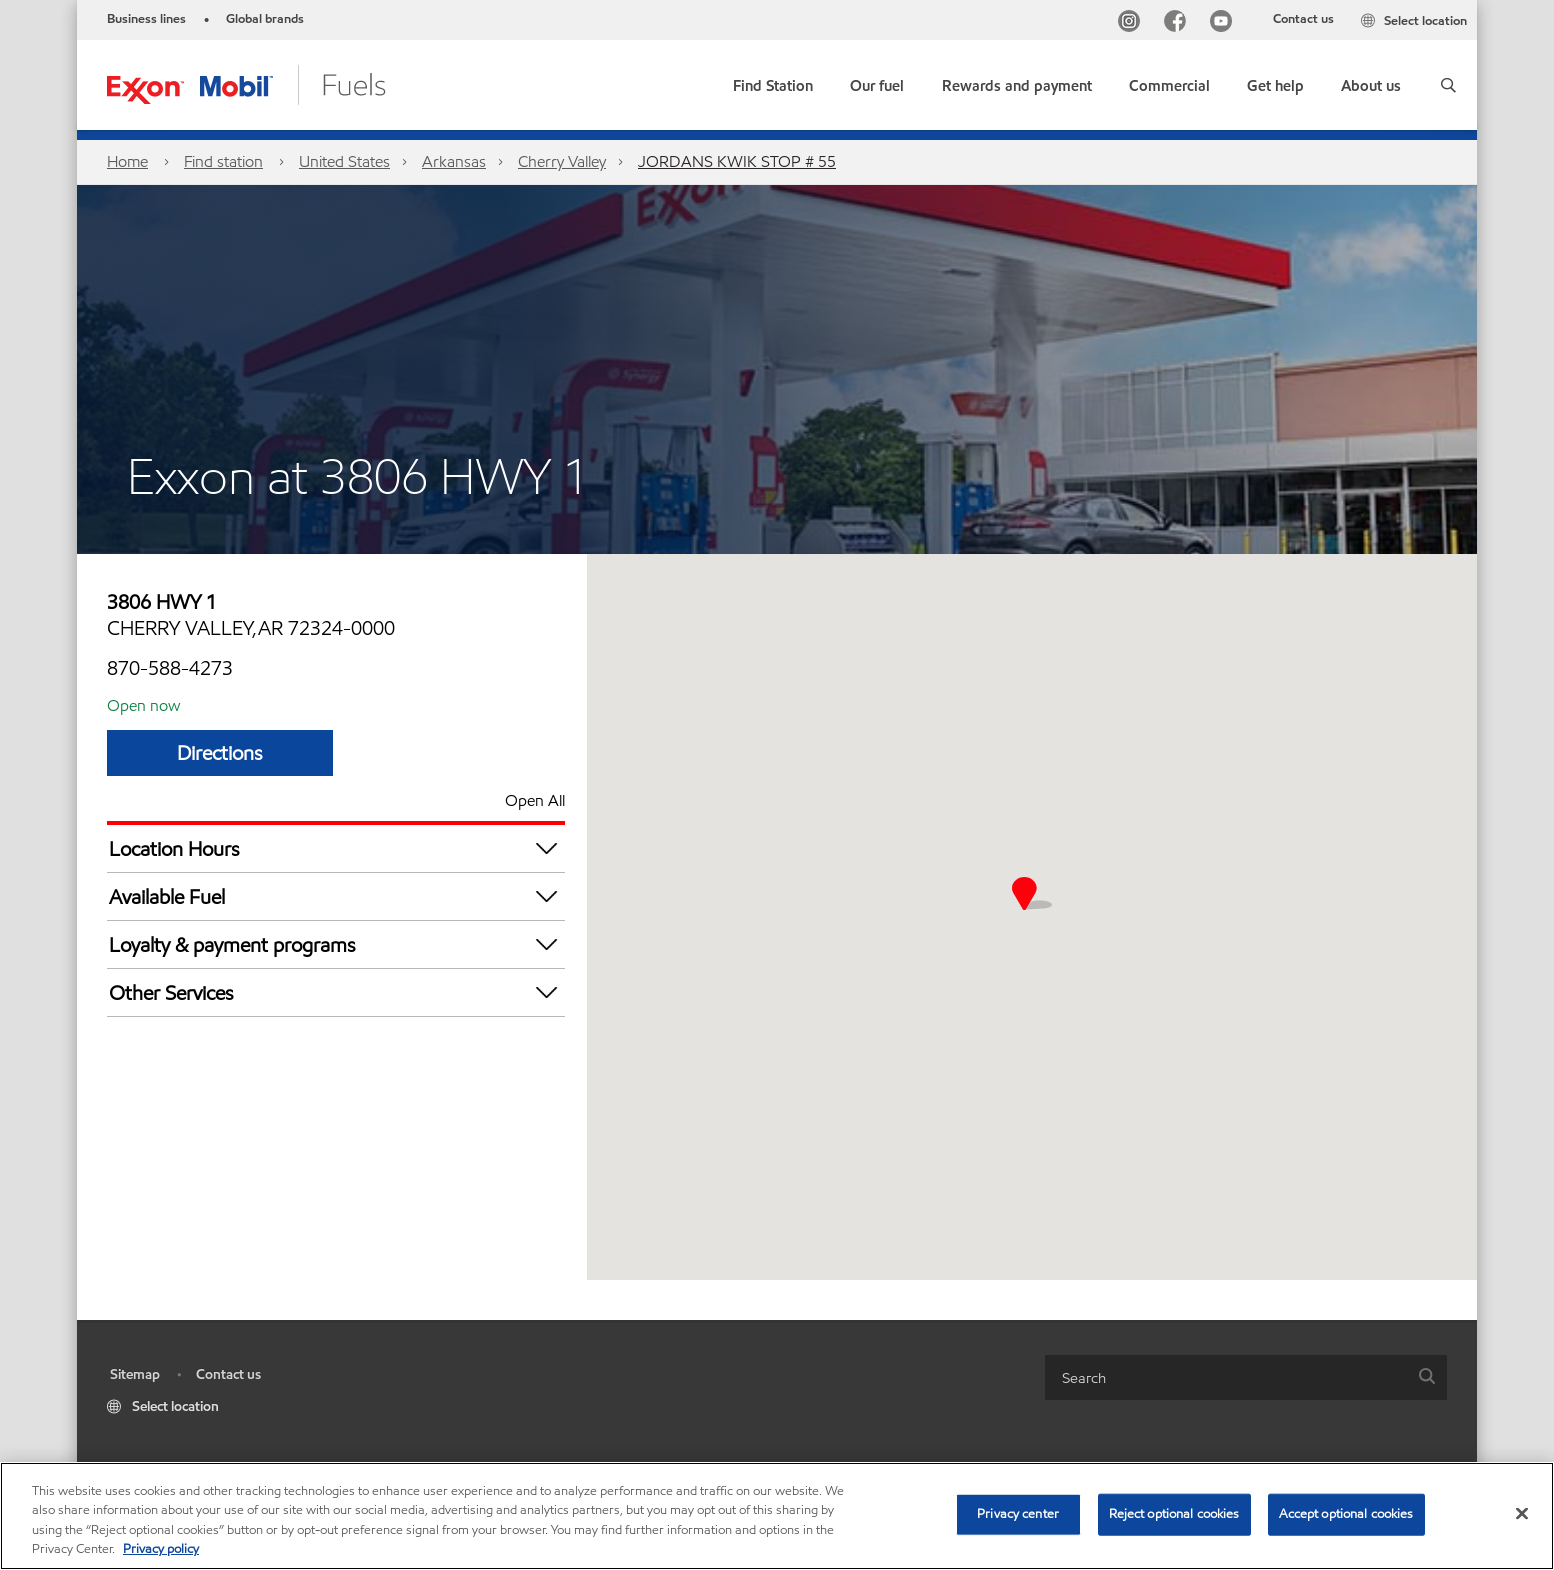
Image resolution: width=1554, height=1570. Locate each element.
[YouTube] (1225, 23)
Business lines (146, 19)
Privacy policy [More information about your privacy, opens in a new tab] (161, 1549)
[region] (777, 1516)
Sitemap (135, 1374)
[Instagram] (1133, 23)
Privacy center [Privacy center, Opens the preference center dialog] (1018, 1514)
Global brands (265, 19)
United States (344, 161)
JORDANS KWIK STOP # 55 (737, 161)
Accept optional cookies (1346, 1514)
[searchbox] (1226, 1377)
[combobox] (1246, 1377)
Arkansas (454, 161)
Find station (223, 161)
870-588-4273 (170, 668)
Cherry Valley (562, 161)
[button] (1448, 85)
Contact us (1303, 19)
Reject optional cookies (1174, 1514)
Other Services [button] (337, 992)
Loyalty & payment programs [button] (337, 944)
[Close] (1522, 1513)
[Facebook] (1179, 23)
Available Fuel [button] (337, 896)
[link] (773, 81)
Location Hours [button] (337, 848)
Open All (535, 800)
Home (127, 161)
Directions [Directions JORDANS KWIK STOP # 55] (220, 753)
